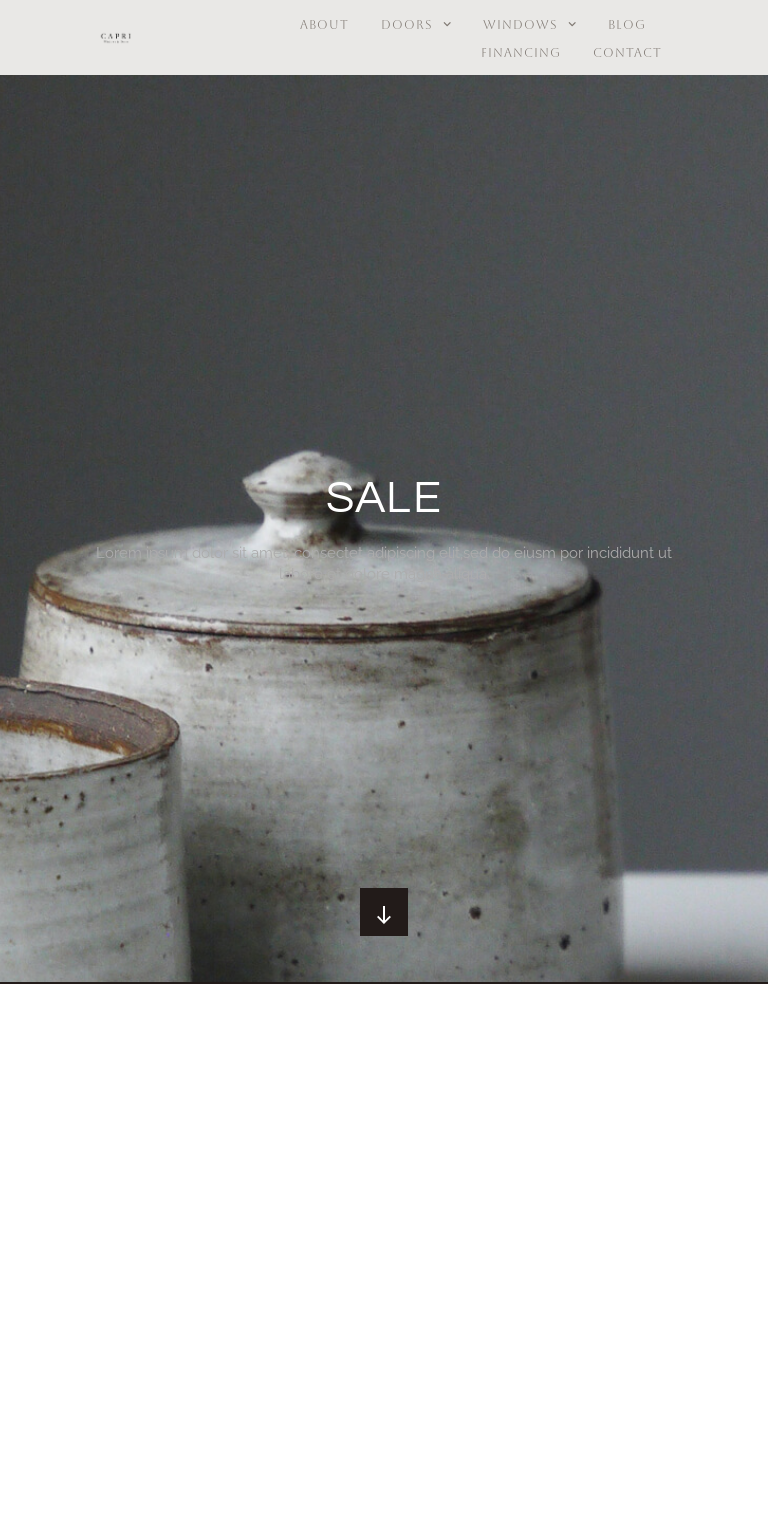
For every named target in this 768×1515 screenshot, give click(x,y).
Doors (416, 25)
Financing (521, 53)
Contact (627, 53)
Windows (529, 25)
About (324, 25)
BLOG (627, 25)
